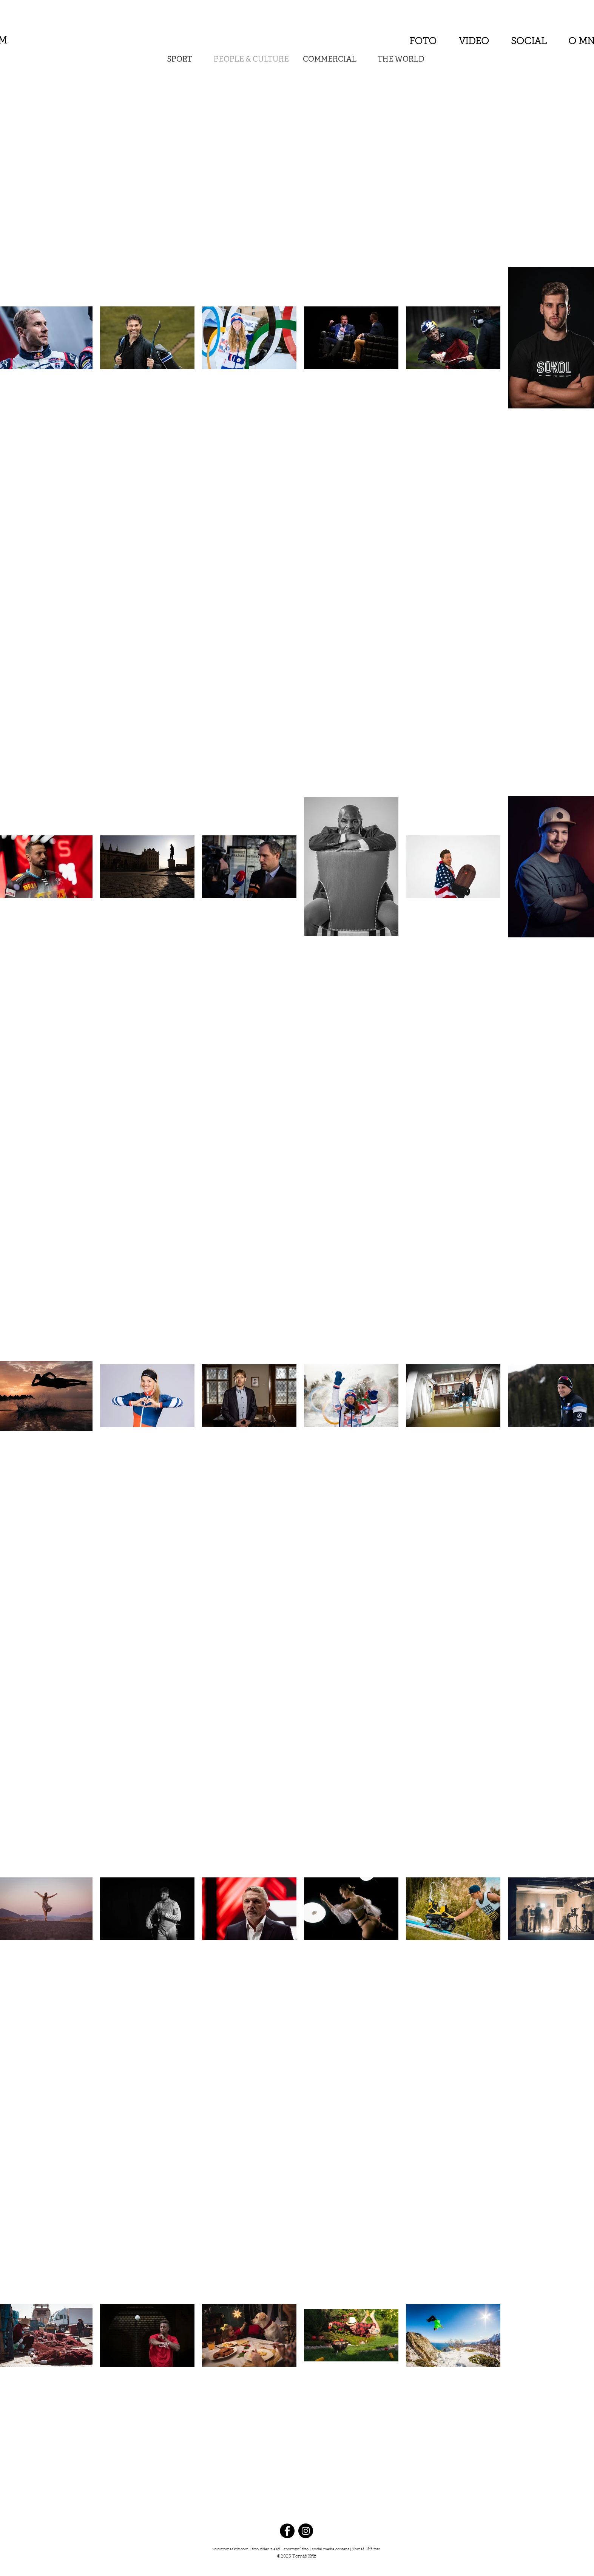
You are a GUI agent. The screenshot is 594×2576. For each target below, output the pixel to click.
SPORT (179, 59)
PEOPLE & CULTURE (251, 59)
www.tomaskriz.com (230, 2549)
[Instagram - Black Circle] (305, 2530)
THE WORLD (401, 59)
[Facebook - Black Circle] (287, 2530)
